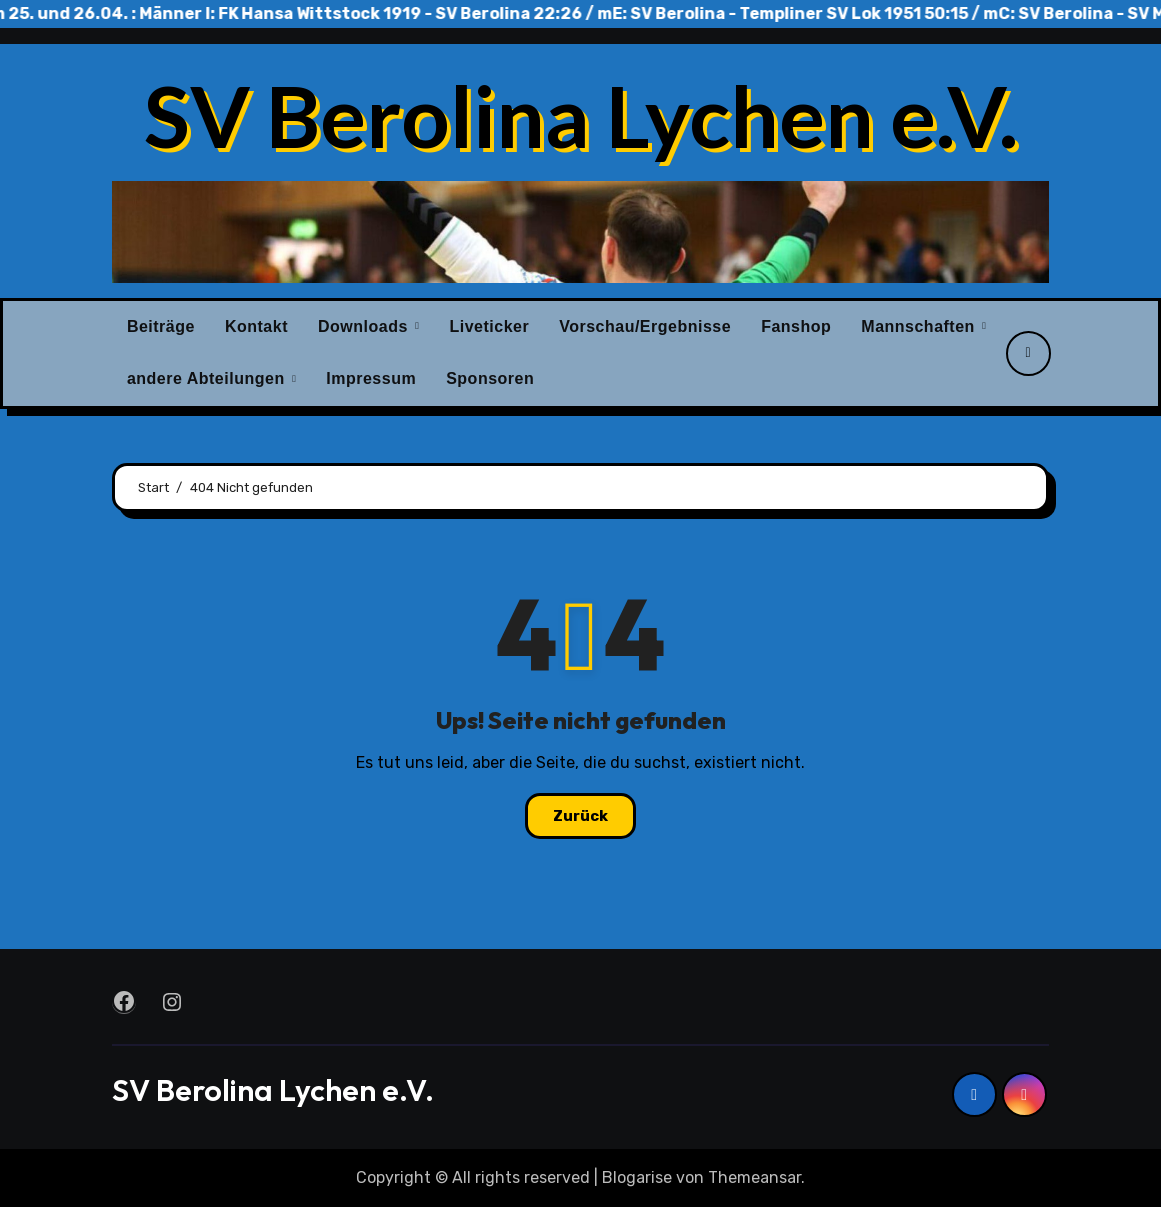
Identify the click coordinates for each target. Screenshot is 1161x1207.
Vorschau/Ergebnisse (645, 326)
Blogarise (637, 1177)
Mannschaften (920, 326)
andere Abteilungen (208, 378)
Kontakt (256, 326)
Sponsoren (490, 378)
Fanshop (796, 326)
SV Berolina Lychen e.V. (581, 115)
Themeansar (754, 1177)
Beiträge (161, 326)
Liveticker (489, 326)
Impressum (371, 378)
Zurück (580, 816)
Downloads (365, 326)
